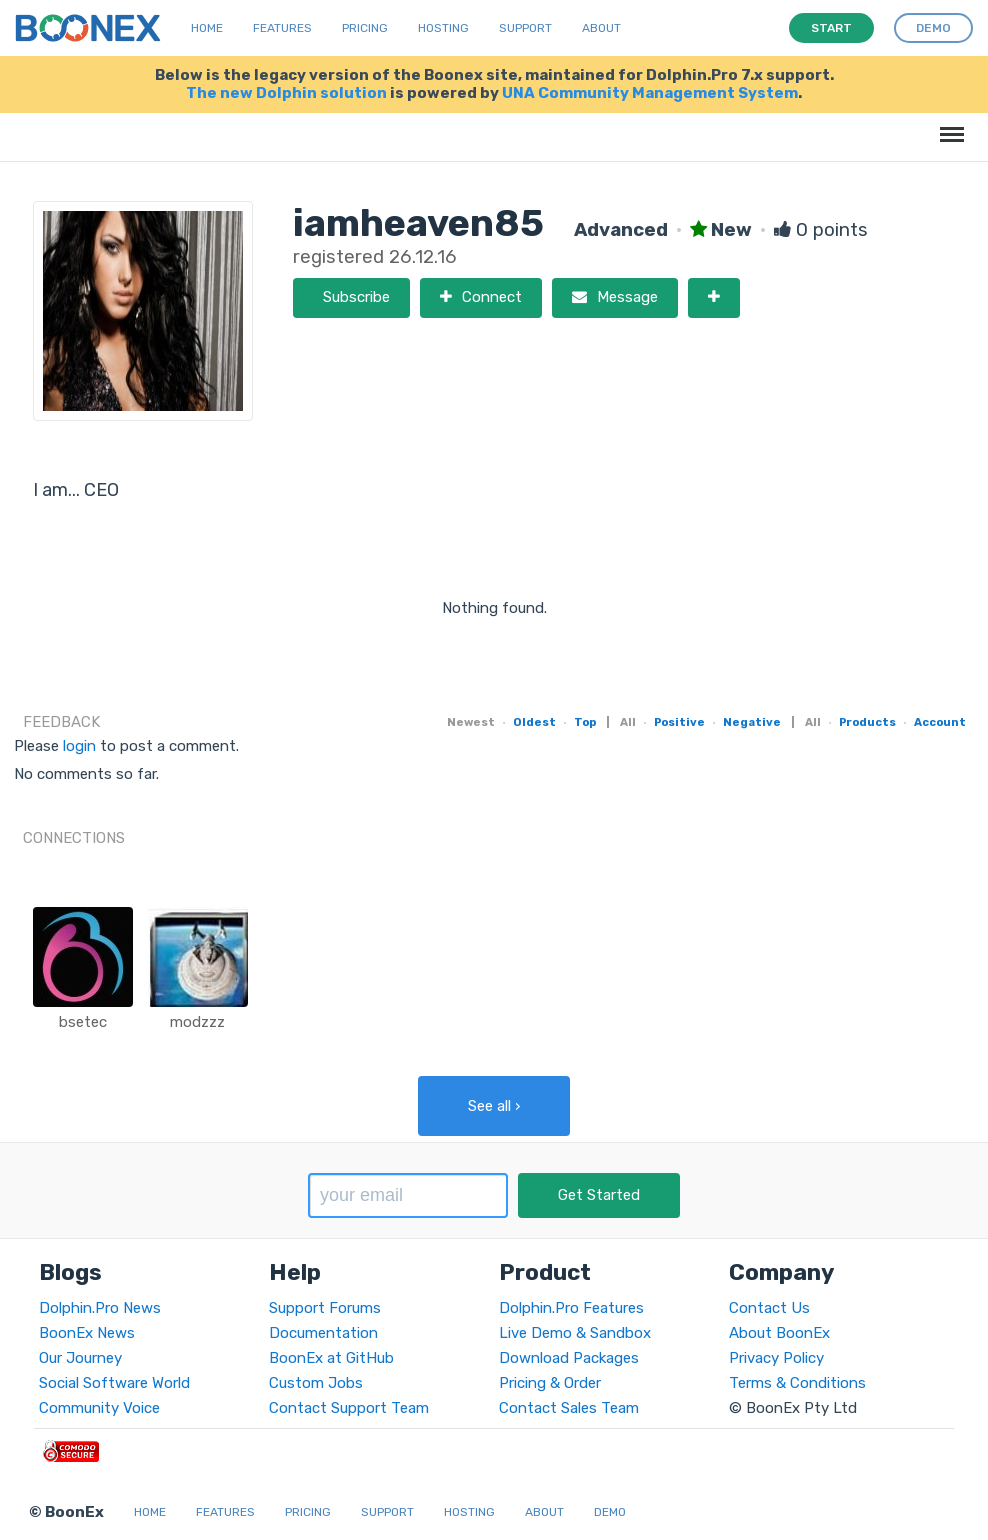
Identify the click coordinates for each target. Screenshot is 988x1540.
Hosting (443, 28)
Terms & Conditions (797, 1383)
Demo (610, 1512)
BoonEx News (87, 1333)
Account (940, 722)
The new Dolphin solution (286, 93)
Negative (752, 722)
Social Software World (114, 1383)
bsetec (83, 1022)
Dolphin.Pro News (100, 1308)
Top (585, 722)
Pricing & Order (550, 1383)
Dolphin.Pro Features (571, 1308)
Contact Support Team (349, 1408)
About (601, 28)
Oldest (534, 722)
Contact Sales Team (569, 1408)
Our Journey (80, 1358)
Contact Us (769, 1308)
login (79, 746)
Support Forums (325, 1308)
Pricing (365, 28)
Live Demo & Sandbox (575, 1333)
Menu (948, 124)
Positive (679, 722)
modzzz (197, 1022)
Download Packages (569, 1358)
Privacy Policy (776, 1358)
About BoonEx (779, 1333)
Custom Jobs (316, 1383)
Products (867, 722)
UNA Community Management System (650, 93)
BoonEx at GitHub (331, 1358)
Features (282, 28)
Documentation (323, 1333)
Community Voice (99, 1408)
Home (207, 28)
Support (525, 28)
